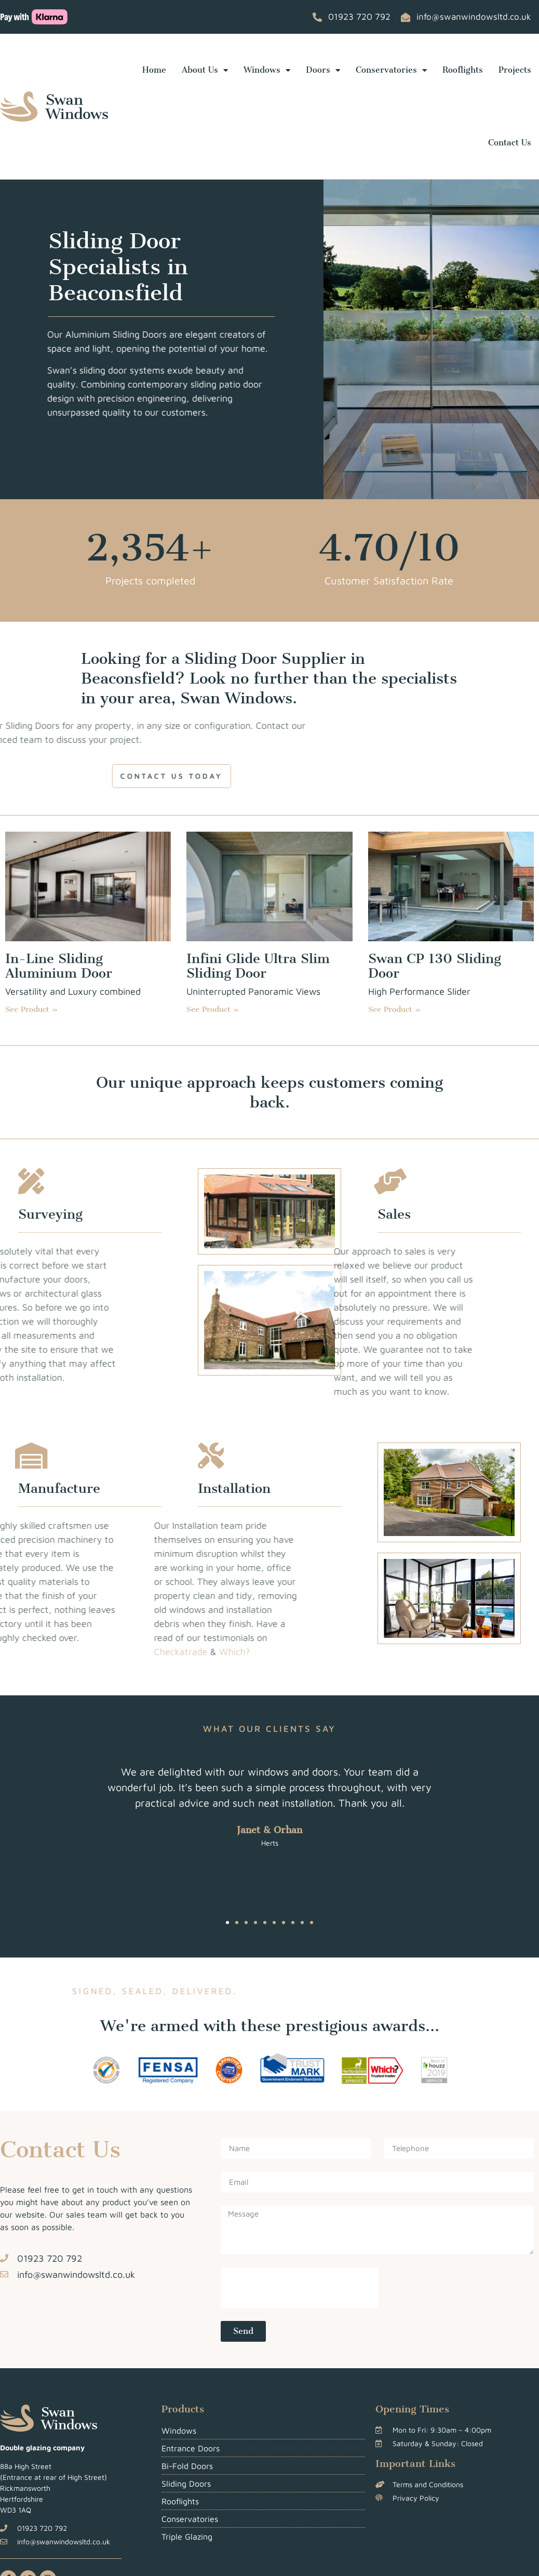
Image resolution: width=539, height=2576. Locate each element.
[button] (227, 1922)
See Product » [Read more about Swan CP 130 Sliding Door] (394, 1009)
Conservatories (391, 70)
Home (154, 70)
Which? (147, 1651)
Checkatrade (93, 1651)
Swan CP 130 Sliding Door (434, 966)
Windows (267, 70)
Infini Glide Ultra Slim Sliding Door (258, 966)
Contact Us (509, 143)
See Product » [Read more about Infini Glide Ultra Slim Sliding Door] (212, 1009)
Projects (514, 70)
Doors (323, 70)
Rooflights (462, 70)
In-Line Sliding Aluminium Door (58, 966)
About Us (205, 70)
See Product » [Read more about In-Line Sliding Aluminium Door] (31, 1009)
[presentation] (300, 2287)
